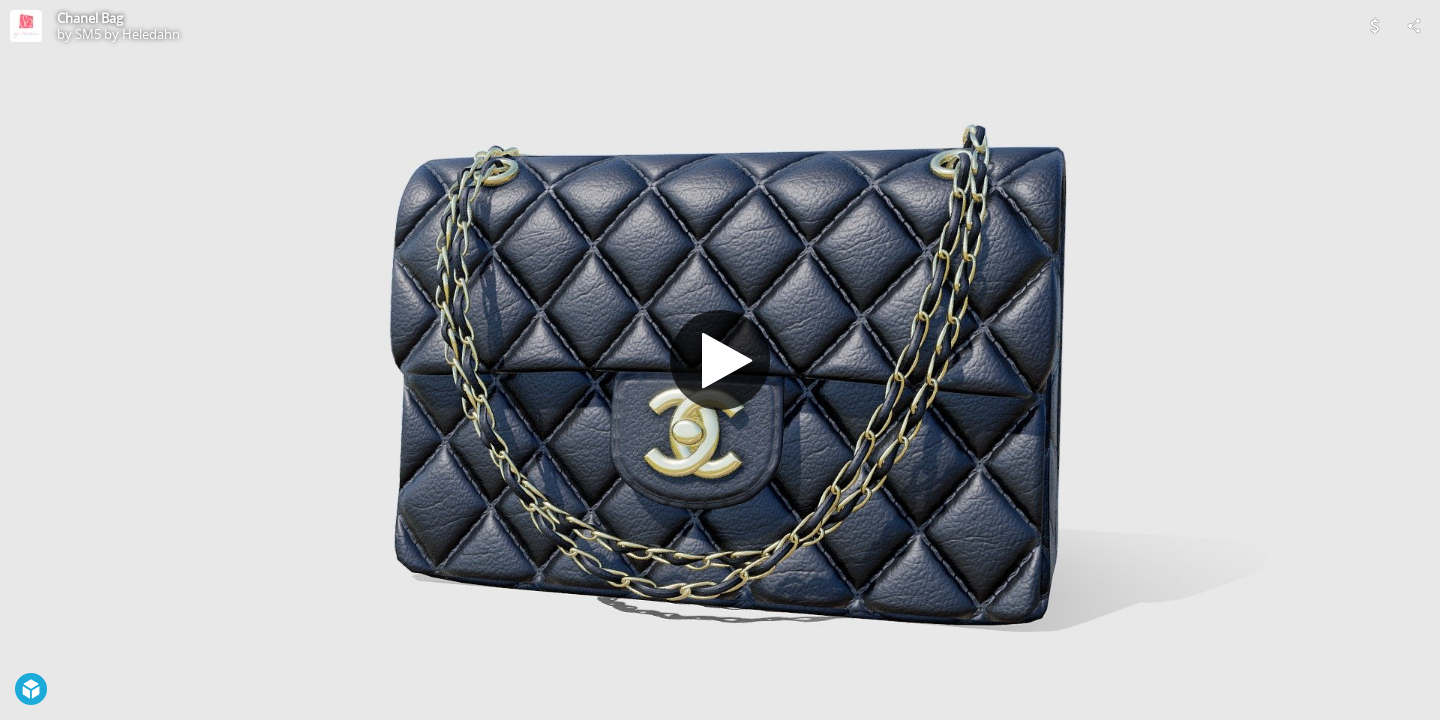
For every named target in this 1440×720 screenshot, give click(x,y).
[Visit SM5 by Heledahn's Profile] (26, 26)
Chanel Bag (90, 18)
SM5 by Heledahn (127, 34)
